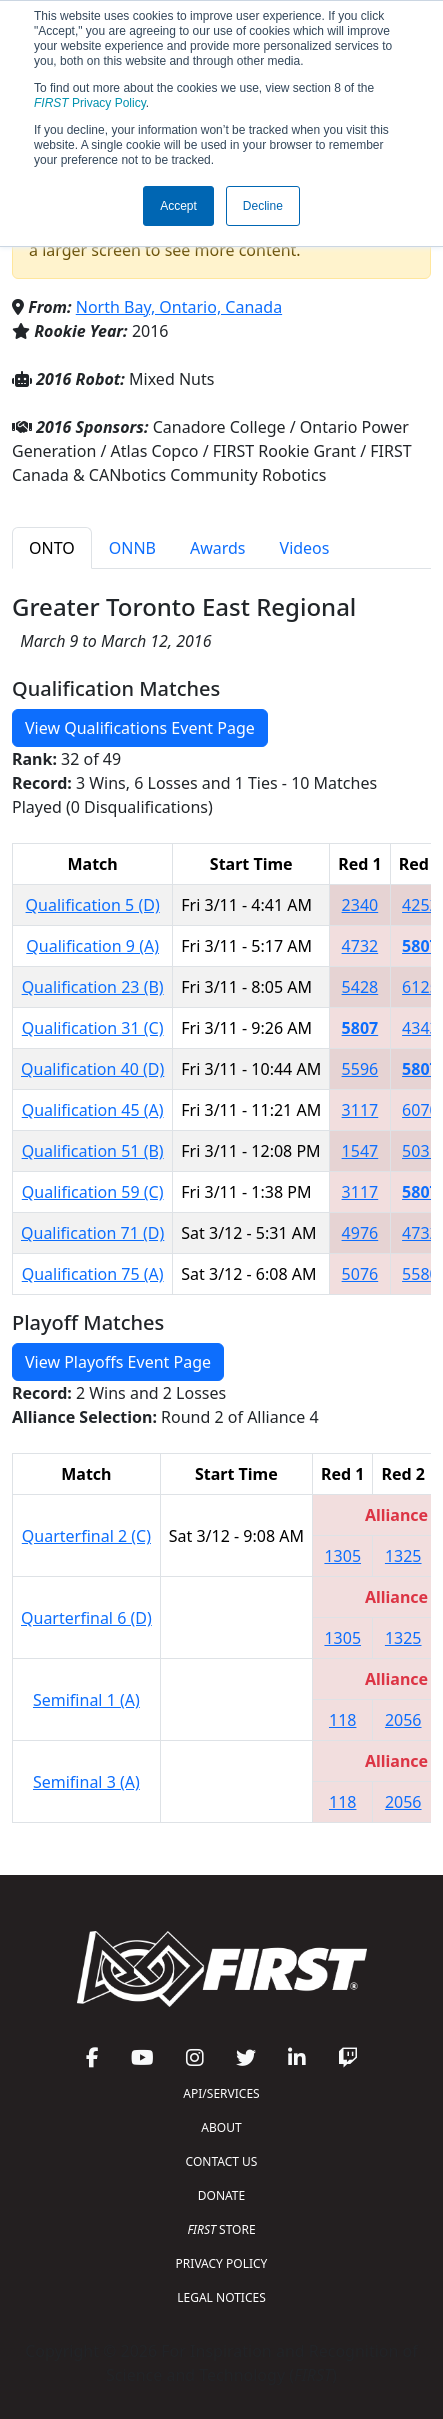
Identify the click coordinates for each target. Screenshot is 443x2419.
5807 (420, 946)
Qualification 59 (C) (93, 1192)
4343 (420, 1028)
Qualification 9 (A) (92, 946)
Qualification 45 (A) (93, 1110)
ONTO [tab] (52, 548)
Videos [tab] (305, 548)
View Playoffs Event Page (118, 1362)
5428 (360, 987)
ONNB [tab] (132, 548)
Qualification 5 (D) (93, 905)
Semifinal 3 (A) (86, 1782)
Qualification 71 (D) (92, 1233)
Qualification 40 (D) (92, 1069)
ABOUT (221, 2127)
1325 (403, 1556)
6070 (420, 1110)
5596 (360, 1069)
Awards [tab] (218, 548)
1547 (360, 1151)
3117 (360, 1110)
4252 (420, 905)
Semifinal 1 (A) (86, 1700)
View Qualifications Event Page (140, 728)
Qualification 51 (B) (93, 1151)
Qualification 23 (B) (93, 987)
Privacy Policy (90, 103)
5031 (420, 1151)
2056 (403, 1720)
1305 (342, 1556)
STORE (221, 2229)
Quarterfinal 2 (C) (86, 1536)
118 (342, 1720)
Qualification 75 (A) (93, 1274)
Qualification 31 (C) (93, 1028)
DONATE (221, 2195)
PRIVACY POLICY (222, 2263)
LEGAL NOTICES (221, 2297)
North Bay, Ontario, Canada (179, 307)
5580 (420, 1274)
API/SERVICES (221, 2093)
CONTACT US (222, 2161)
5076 (360, 1274)
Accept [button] (178, 206)
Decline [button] (263, 206)
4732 (360, 946)
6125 (420, 987)
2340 (360, 905)
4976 (360, 1233)
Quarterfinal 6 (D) (86, 1618)
